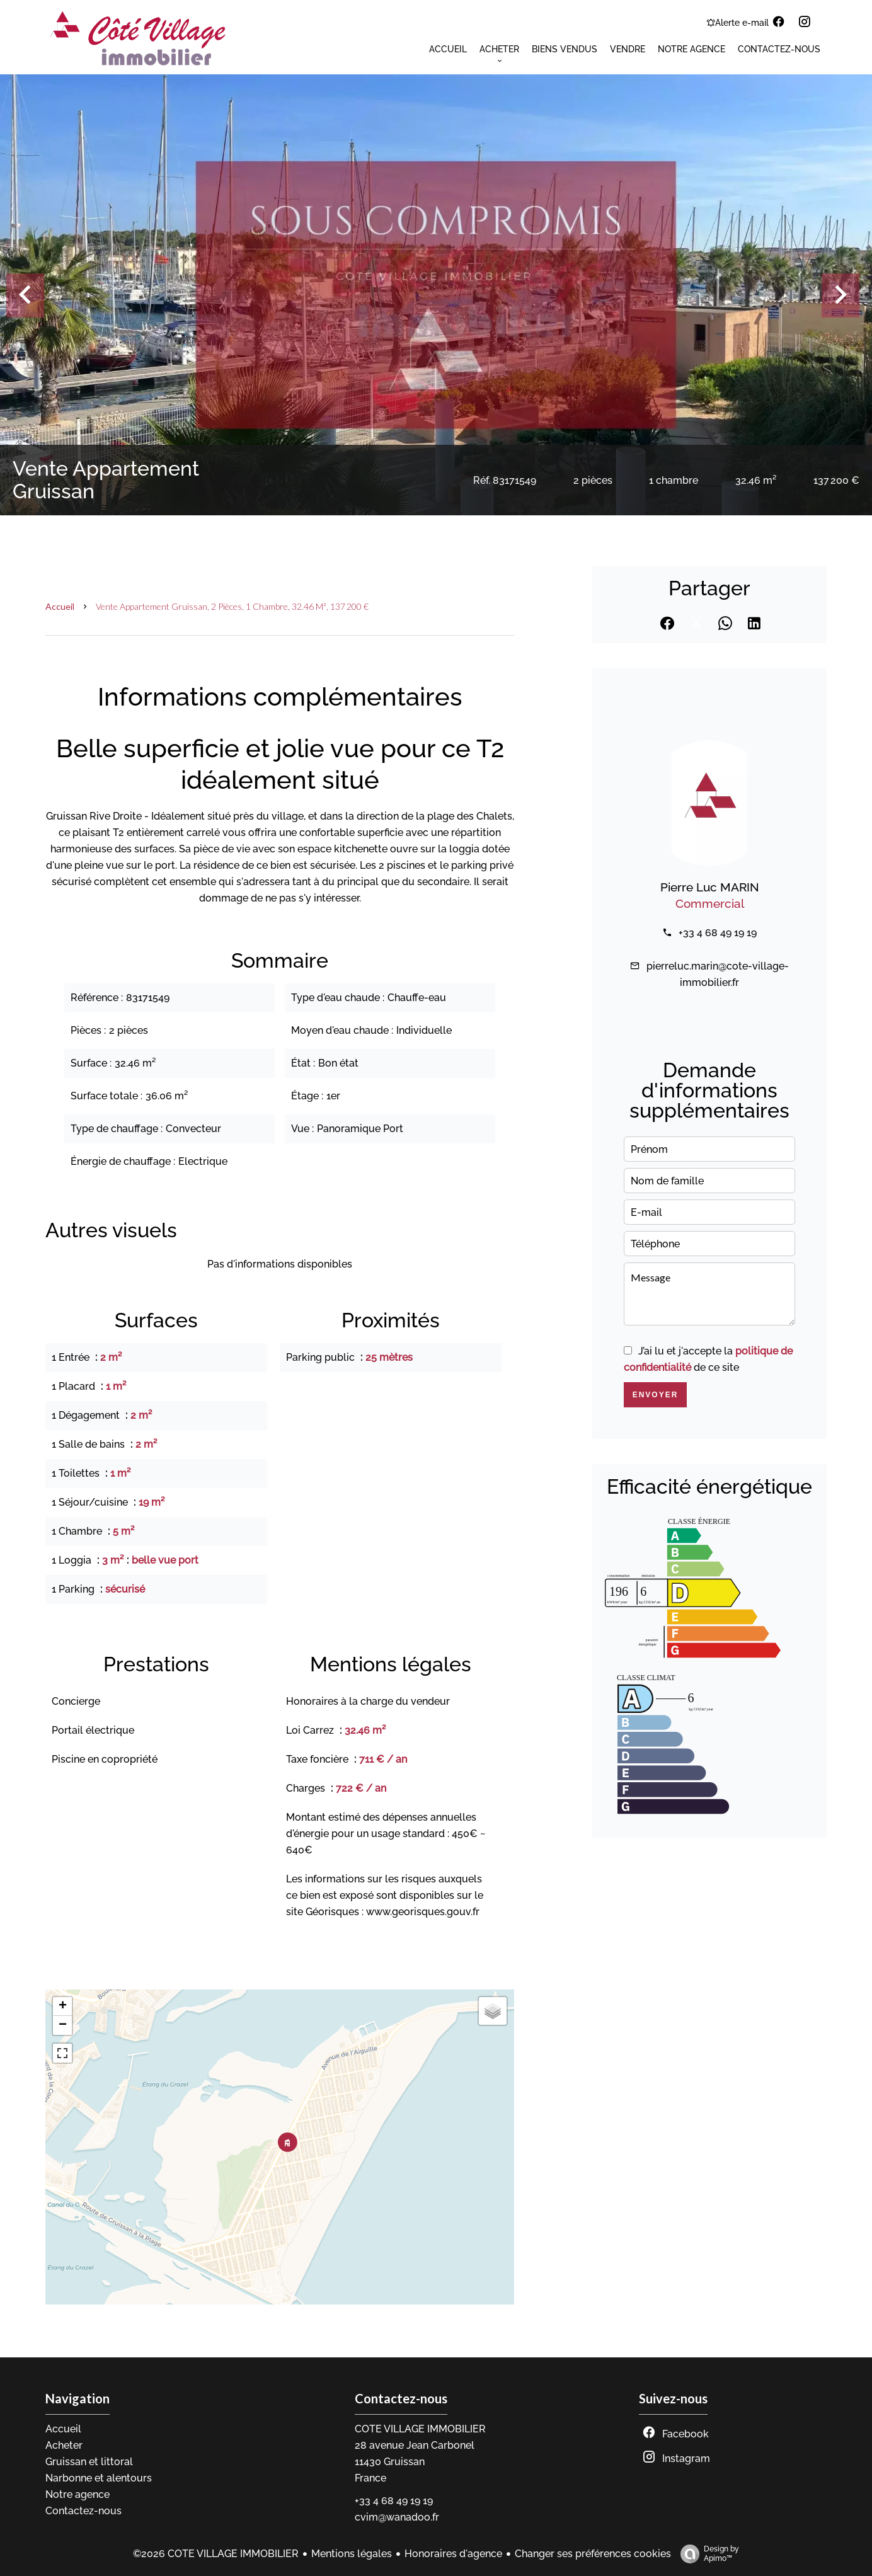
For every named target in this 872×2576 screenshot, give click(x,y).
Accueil (59, 606)
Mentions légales (351, 2554)
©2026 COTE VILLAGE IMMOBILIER (216, 2554)
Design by (706, 2554)
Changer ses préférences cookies (593, 2554)
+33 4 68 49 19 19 (718, 933)
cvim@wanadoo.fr (397, 2517)
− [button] (63, 2025)
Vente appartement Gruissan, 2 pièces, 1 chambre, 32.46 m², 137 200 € (232, 606)
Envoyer (656, 1394)
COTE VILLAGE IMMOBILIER (420, 2429)
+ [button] (63, 2006)
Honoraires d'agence (453, 2554)
